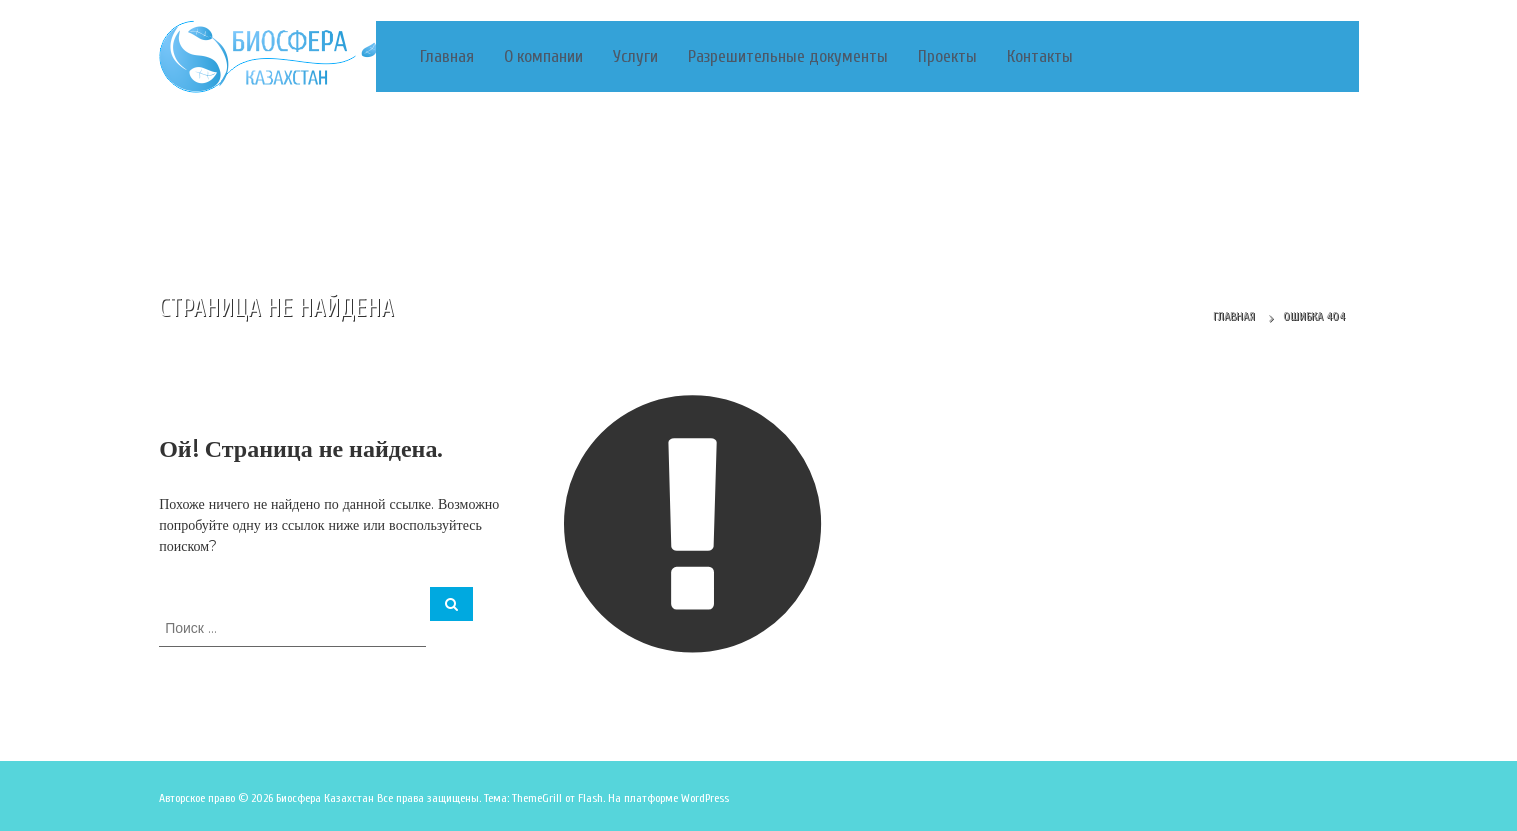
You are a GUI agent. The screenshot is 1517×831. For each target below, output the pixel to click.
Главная (447, 56)
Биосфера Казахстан (325, 798)
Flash (590, 798)
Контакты (1040, 56)
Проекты (947, 56)
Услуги (635, 56)
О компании (543, 56)
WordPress (705, 798)
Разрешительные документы (788, 56)
